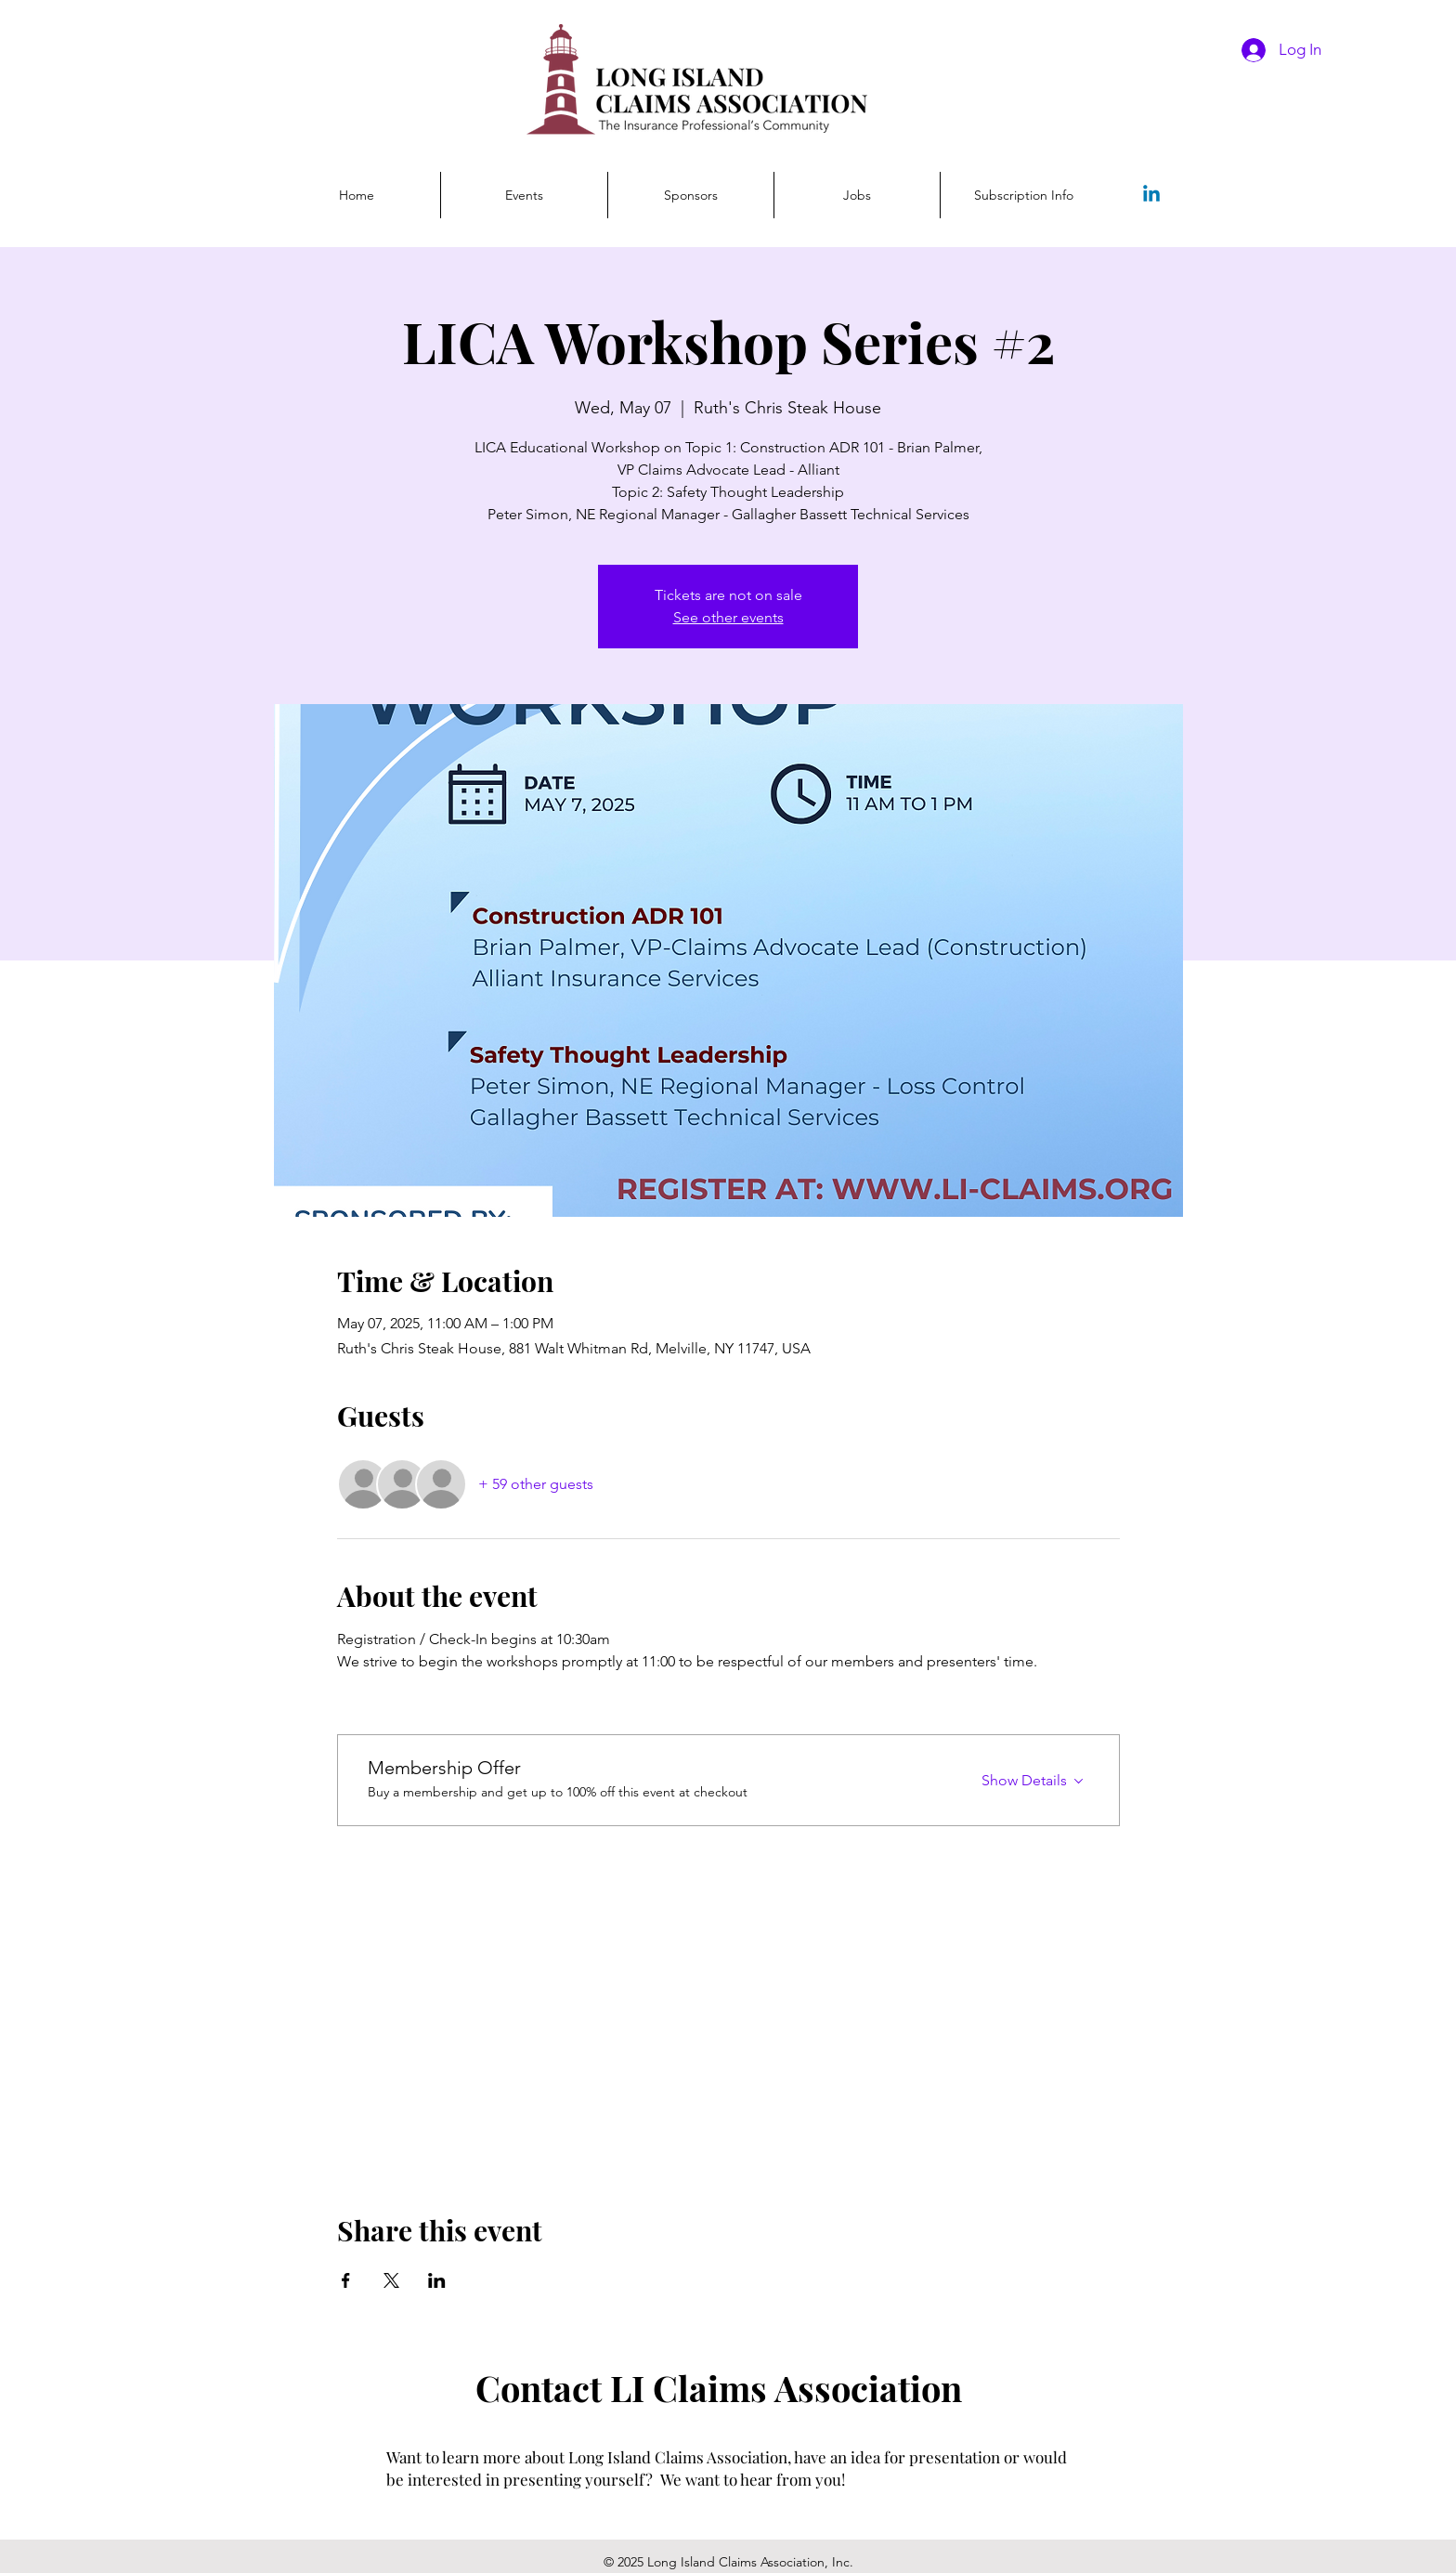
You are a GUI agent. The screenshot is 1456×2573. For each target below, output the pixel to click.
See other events (728, 617)
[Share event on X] (391, 2280)
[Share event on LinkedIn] (437, 2280)
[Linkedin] (1151, 195)
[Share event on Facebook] (346, 2280)
